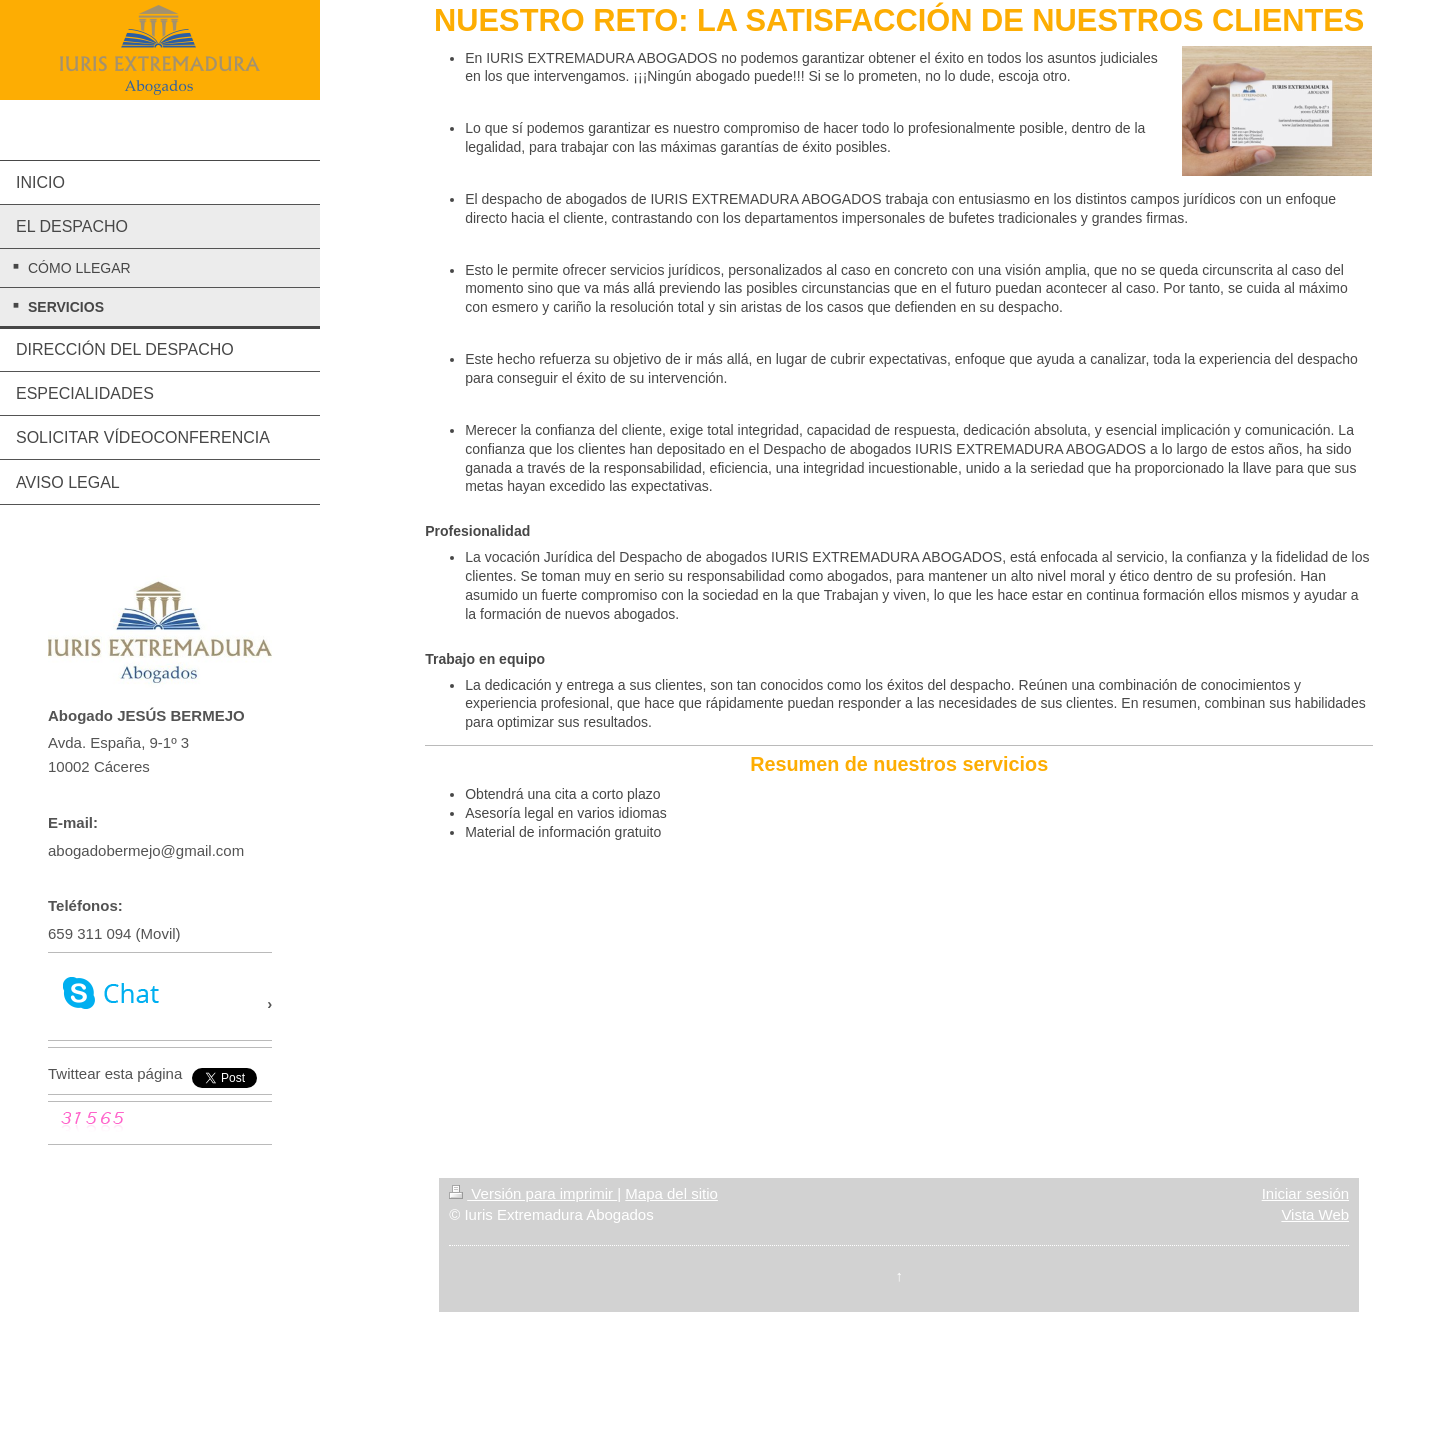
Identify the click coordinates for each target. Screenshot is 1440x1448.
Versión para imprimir (533, 1193)
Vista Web (1315, 1214)
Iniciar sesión (1306, 1193)
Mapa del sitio (671, 1193)
